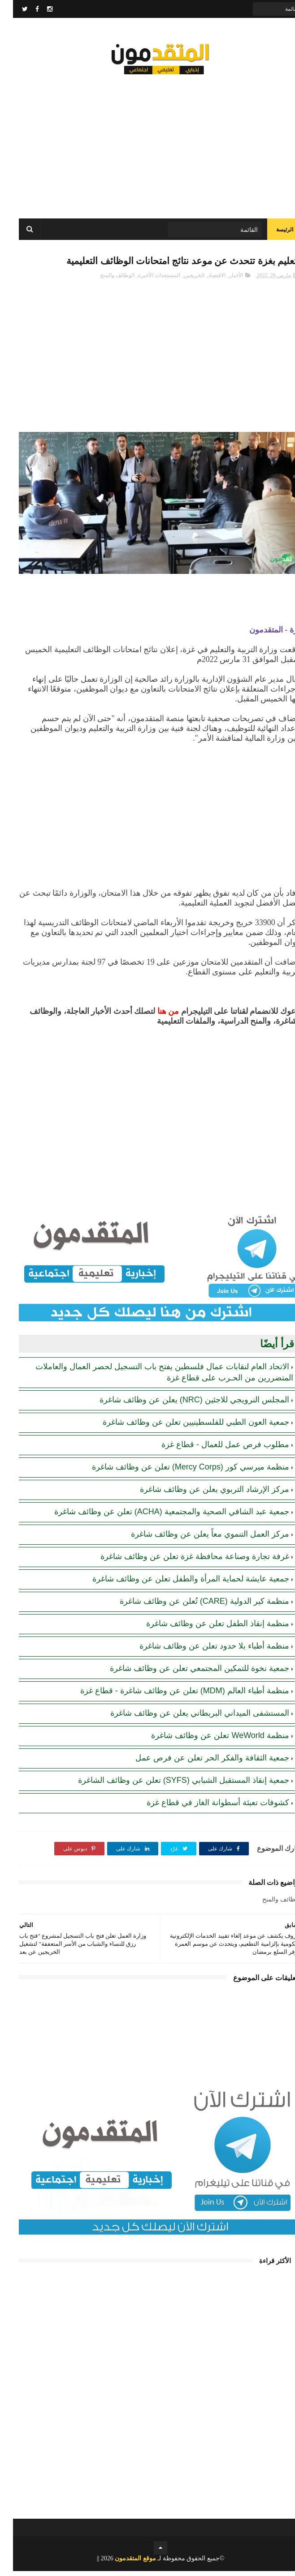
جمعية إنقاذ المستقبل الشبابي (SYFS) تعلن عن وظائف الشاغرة (170, 1785)
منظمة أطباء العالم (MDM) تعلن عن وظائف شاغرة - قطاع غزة (171, 1695)
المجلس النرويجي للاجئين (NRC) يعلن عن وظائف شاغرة (181, 1404)
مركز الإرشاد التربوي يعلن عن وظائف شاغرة (201, 1494)
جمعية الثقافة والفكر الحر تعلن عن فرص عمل (199, 1762)
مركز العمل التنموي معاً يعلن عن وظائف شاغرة (197, 1538)
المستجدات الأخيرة (146, 280)
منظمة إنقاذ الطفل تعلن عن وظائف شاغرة (204, 1628)
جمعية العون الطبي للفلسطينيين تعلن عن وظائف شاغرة (183, 1427)
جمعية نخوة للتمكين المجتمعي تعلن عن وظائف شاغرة (186, 1673)
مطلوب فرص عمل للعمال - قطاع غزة (212, 1449)
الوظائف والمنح (104, 280)
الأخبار (223, 280)
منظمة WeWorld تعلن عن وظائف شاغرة (207, 1740)
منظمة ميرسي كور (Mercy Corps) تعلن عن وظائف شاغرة (177, 1471)
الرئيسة (271, 233)
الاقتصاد (204, 280)
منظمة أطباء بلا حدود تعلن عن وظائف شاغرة (201, 1650)
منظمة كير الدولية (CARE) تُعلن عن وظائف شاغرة (191, 1606)
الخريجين (181, 280)
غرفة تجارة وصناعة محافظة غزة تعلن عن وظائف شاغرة (181, 1561)
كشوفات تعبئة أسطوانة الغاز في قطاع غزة (205, 1807)
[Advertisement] (147, 143)
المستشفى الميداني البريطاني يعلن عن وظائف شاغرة (186, 1717)
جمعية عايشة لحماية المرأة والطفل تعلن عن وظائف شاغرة (177, 1583)
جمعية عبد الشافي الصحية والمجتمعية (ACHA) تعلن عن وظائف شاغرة (158, 1516)
